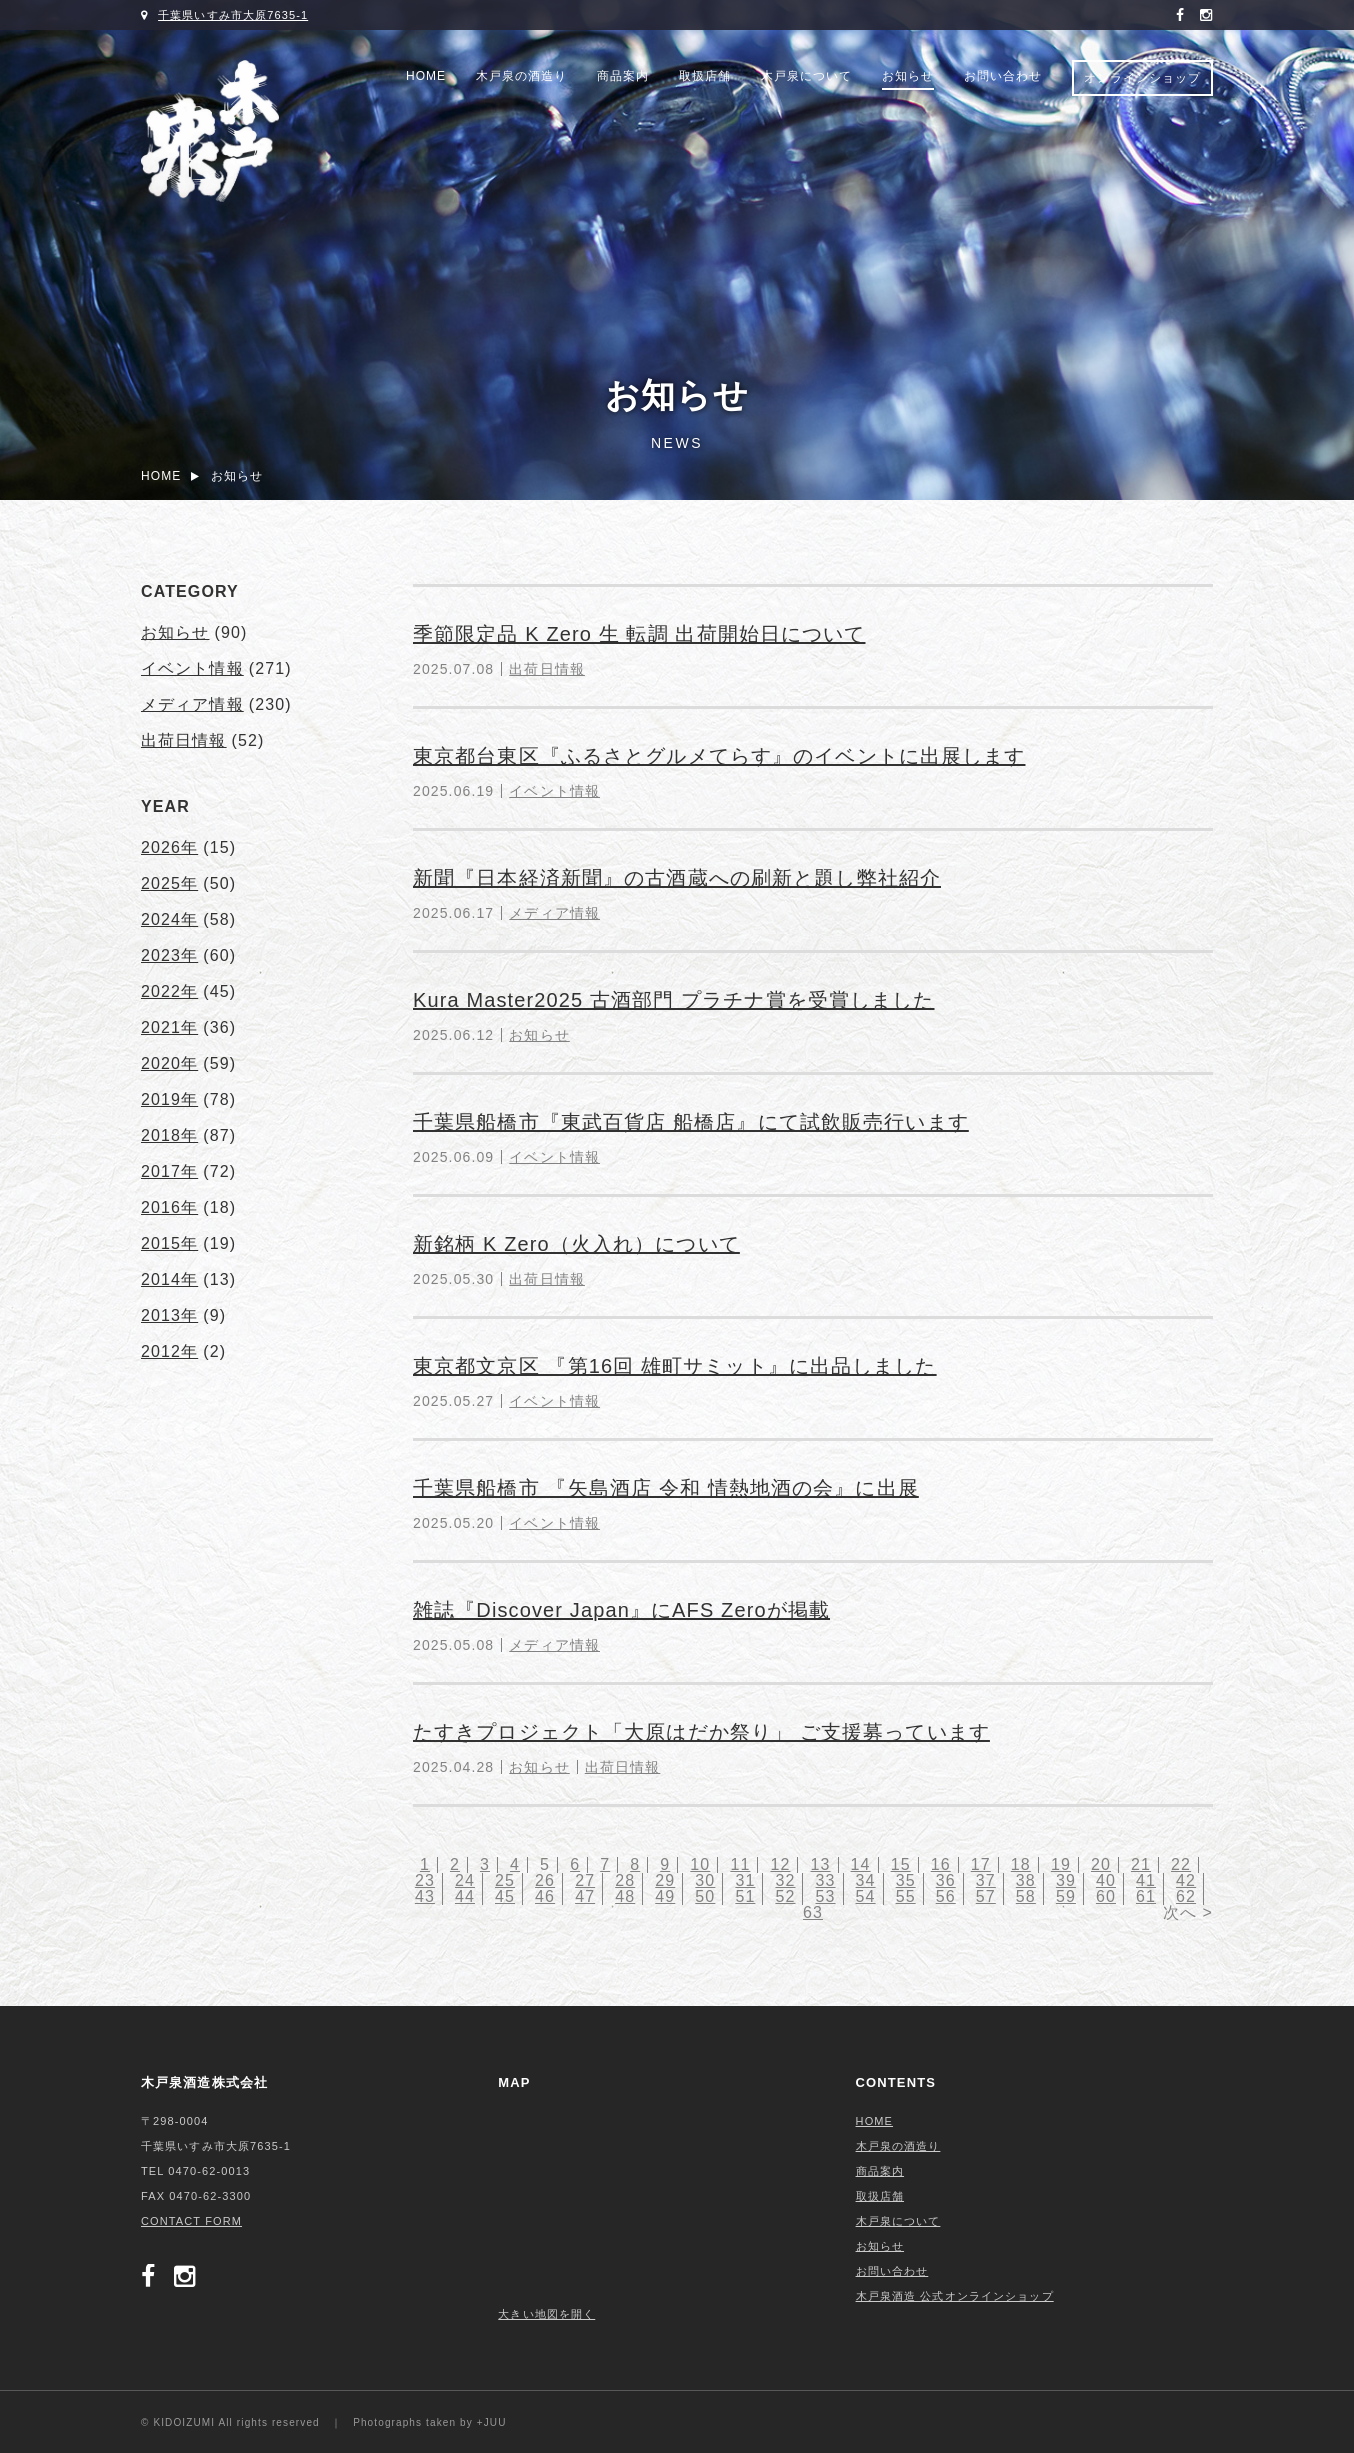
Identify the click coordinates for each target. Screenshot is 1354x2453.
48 (625, 1896)
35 (906, 1880)
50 (705, 1896)
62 (1186, 1896)
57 (986, 1896)
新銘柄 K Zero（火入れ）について (576, 1244)
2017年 (169, 1171)
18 (1021, 1864)
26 (545, 1880)
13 (821, 1864)
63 (813, 1912)
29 (665, 1880)
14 (861, 1864)
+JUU (492, 2422)
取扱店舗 (705, 76)
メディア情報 (554, 913)
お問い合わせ (1003, 76)
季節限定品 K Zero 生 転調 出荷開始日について (639, 634)
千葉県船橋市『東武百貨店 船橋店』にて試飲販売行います (691, 1122)
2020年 (169, 1063)
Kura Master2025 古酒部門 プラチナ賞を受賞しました (674, 1000)
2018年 (169, 1135)
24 (465, 1880)
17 (981, 1864)
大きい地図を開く (546, 2314)
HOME (426, 76)
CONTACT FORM (191, 2221)
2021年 (169, 1027)
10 (700, 1864)
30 (705, 1880)
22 (1181, 1864)
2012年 (169, 1351)
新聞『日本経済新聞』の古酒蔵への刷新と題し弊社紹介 (677, 878)
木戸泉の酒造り (521, 76)
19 (1061, 1864)
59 (1066, 1896)
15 (901, 1864)
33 (826, 1880)
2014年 (169, 1279)
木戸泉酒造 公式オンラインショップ (955, 2296)
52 (785, 1896)
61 (1146, 1896)
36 (946, 1880)
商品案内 (623, 76)
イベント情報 (554, 791)
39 (1066, 1880)
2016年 (169, 1207)
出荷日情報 (547, 669)
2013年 (169, 1315)
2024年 (169, 919)
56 (946, 1896)
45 (505, 1896)
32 (785, 1880)
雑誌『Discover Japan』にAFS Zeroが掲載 (621, 1610)
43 (425, 1896)
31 (745, 1880)
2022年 (169, 991)
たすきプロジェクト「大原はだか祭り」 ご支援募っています (701, 1732)
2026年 (169, 847)
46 (545, 1896)
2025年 (169, 883)
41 (1146, 1880)
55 (906, 1896)
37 (986, 1880)
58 (1026, 1896)
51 (745, 1896)
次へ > (1188, 1912)
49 (665, 1896)
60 (1106, 1896)
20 (1101, 1864)
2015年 (169, 1243)
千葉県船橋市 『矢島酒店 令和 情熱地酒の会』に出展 (666, 1488)
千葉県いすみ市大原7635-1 (233, 15)
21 (1141, 1864)
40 (1106, 1880)
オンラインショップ (1142, 78)
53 (826, 1896)
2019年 (169, 1099)
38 (1026, 1880)
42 (1186, 1880)
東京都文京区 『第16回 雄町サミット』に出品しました (675, 1366)
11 (740, 1864)
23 (425, 1880)
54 (866, 1896)
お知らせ (908, 76)
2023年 (169, 955)
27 (585, 1880)
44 (465, 1896)
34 (866, 1880)
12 (780, 1864)
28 (625, 1880)
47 (585, 1896)
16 (941, 1864)
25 (505, 1880)
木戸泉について (806, 76)
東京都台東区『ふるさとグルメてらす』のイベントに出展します (719, 756)
